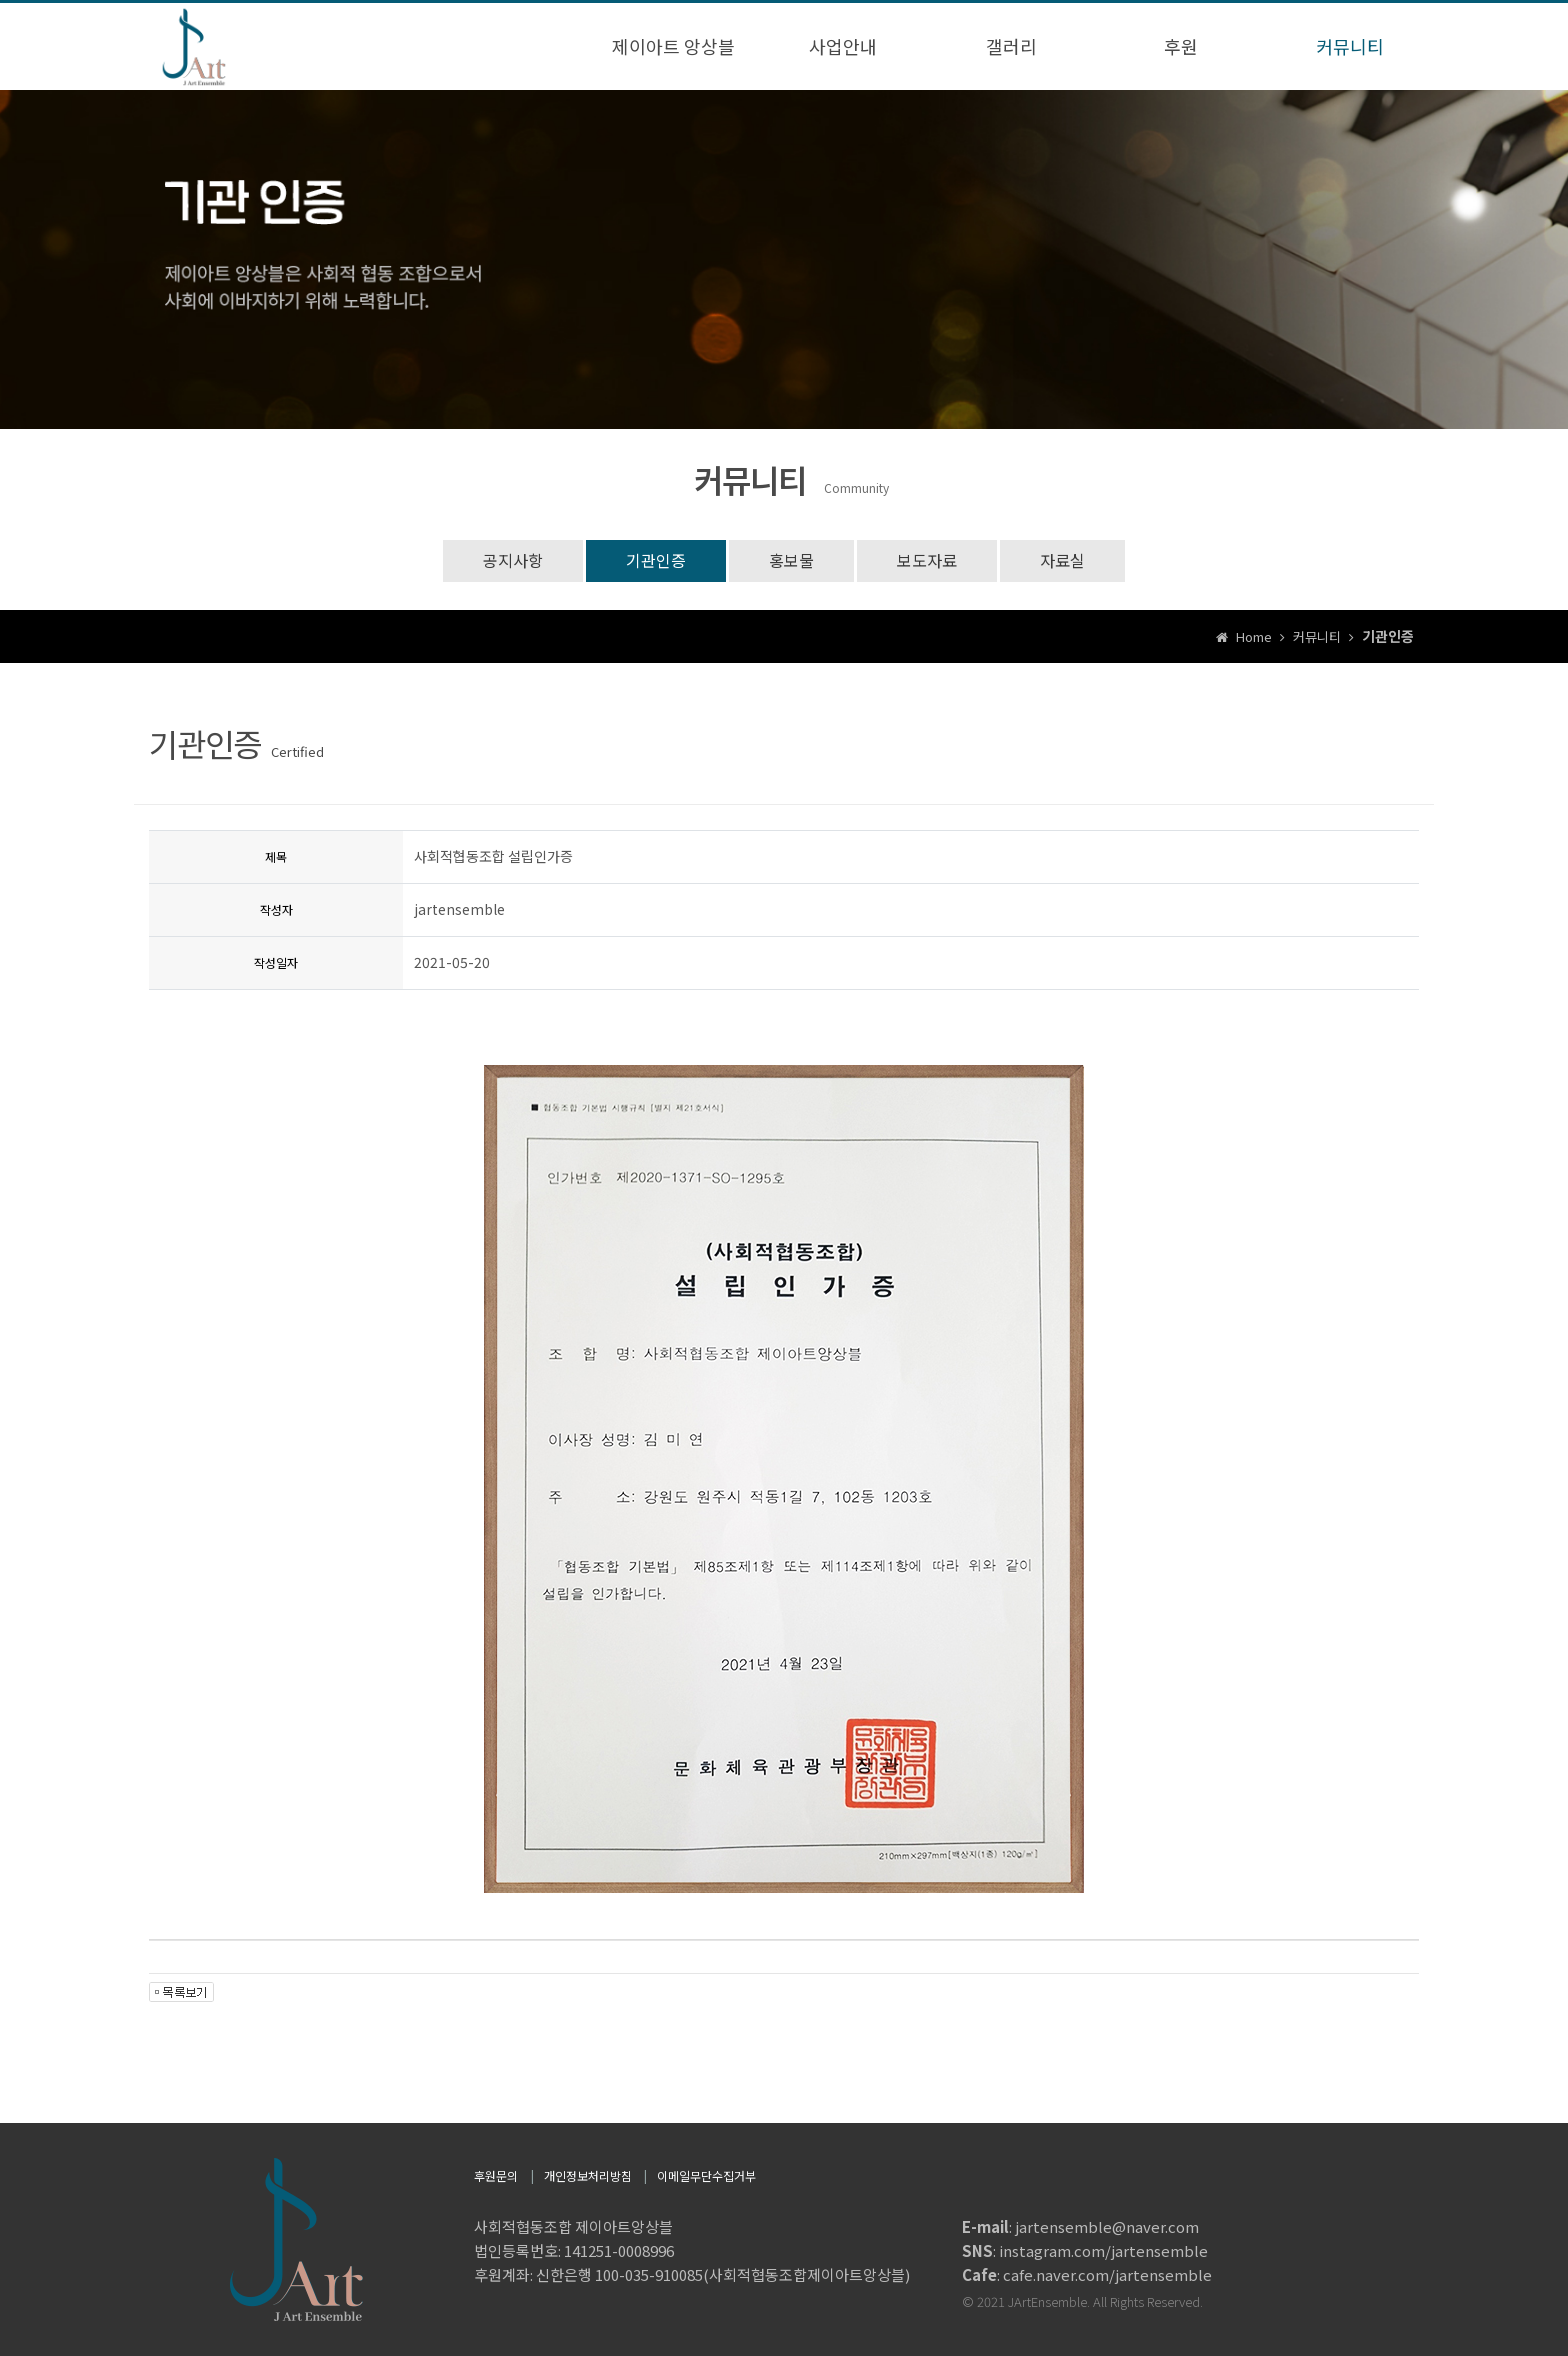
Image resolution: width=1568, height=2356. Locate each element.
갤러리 (1011, 46)
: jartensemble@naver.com (1080, 2226)
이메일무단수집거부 (706, 2175)
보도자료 (927, 560)
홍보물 (791, 560)
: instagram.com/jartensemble (1085, 2250)
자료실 (1062, 560)
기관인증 (656, 560)
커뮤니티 (1350, 46)
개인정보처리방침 (588, 2175)
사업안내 (843, 46)
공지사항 (513, 560)
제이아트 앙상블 (673, 46)
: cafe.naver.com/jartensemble (1087, 2274)
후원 (1181, 46)
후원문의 (496, 2175)
